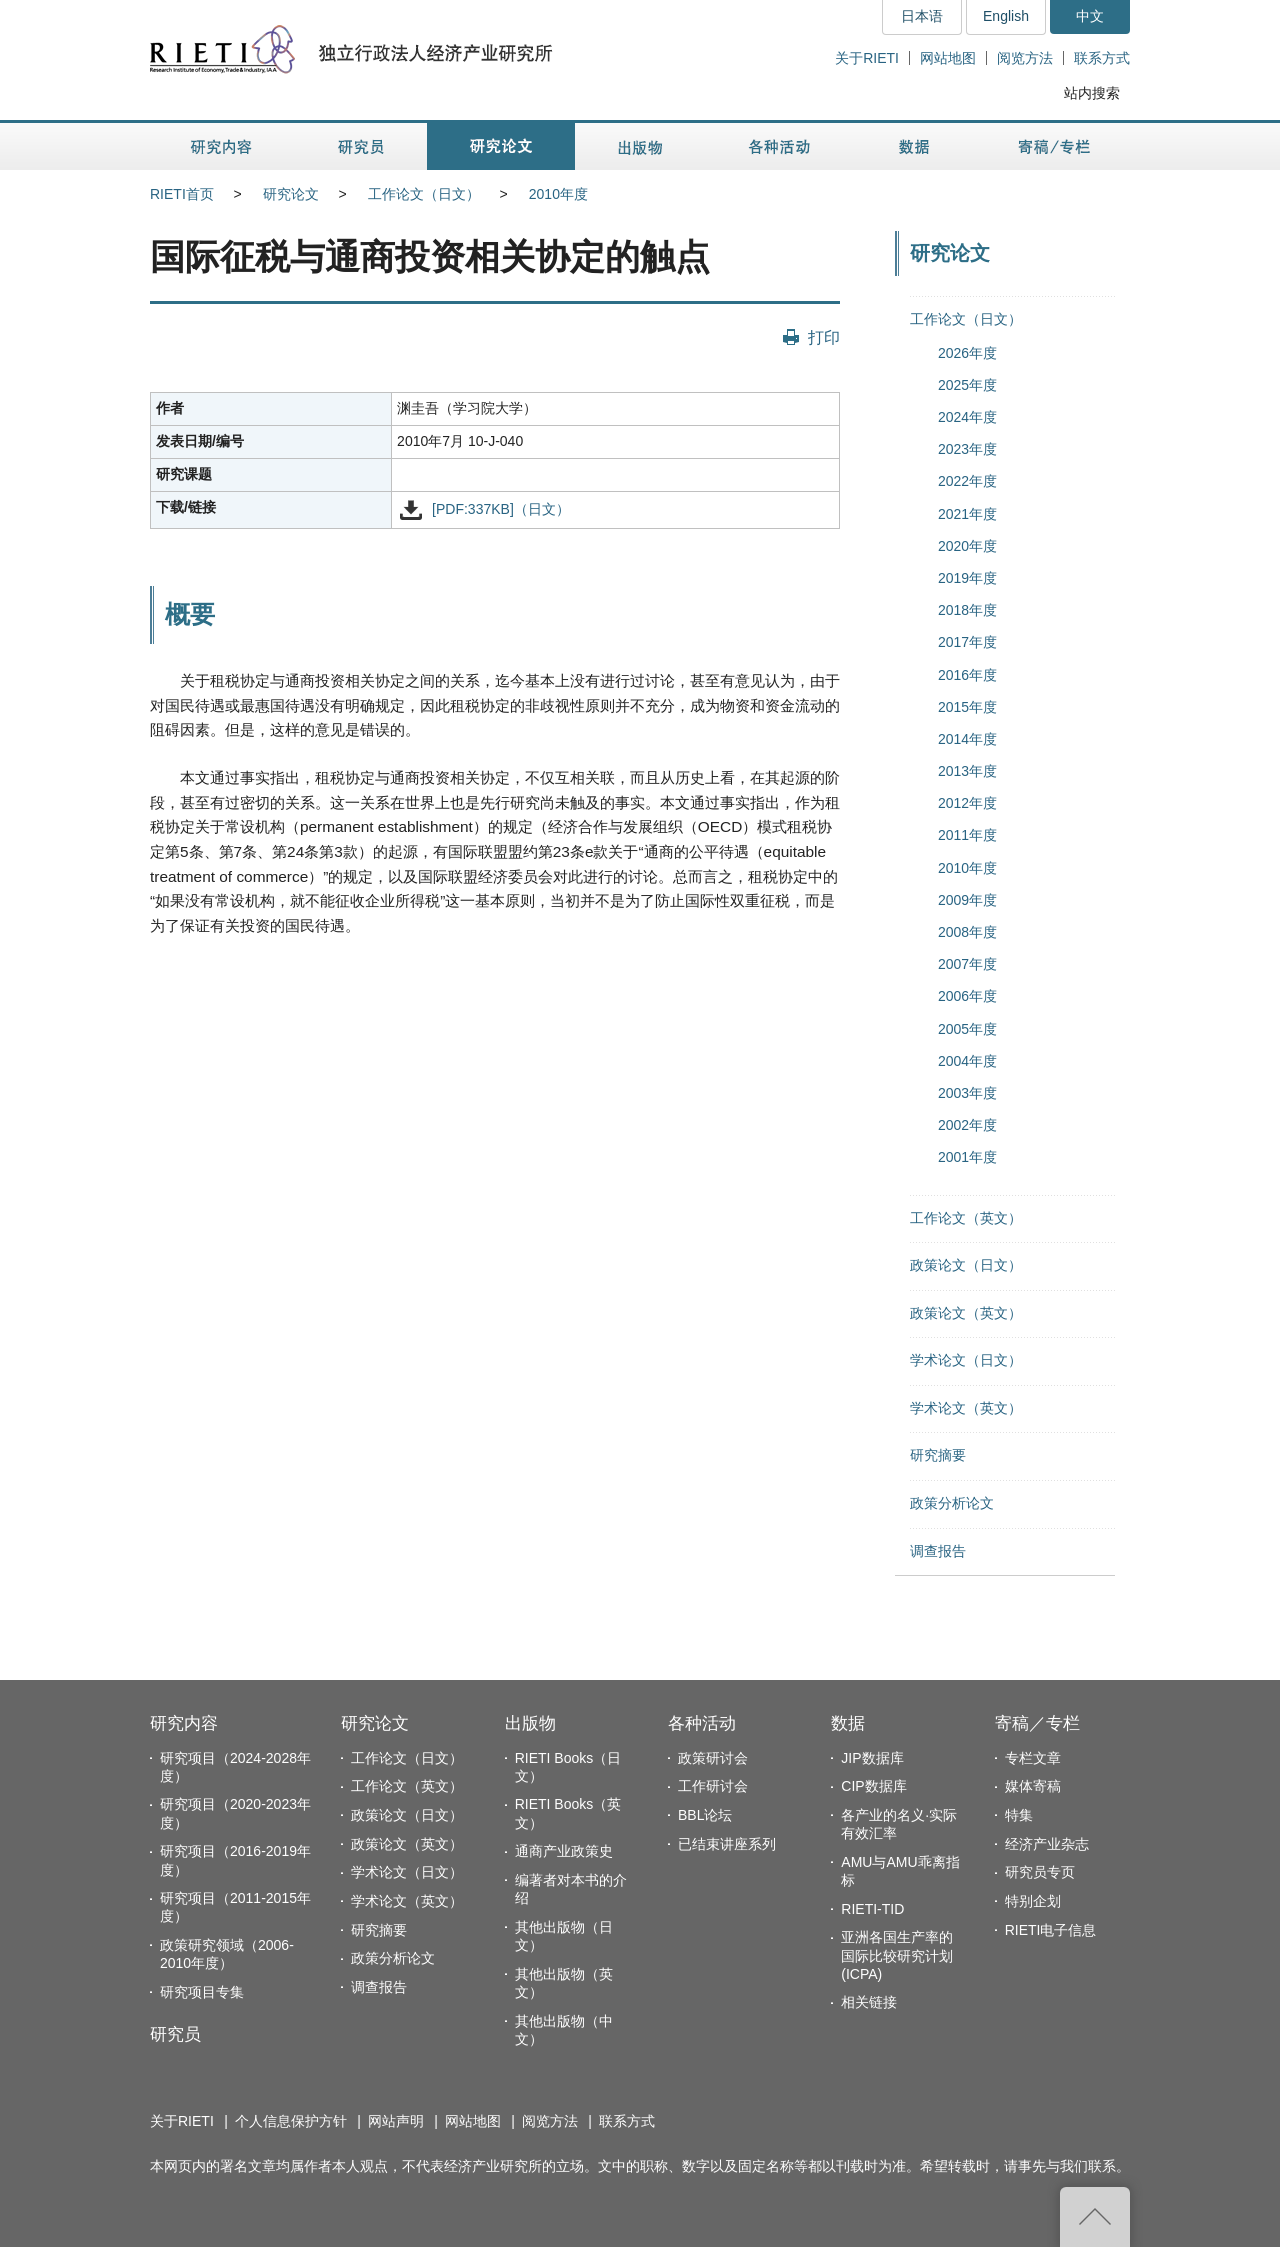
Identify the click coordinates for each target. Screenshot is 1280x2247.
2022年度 (967, 481)
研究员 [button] (361, 146)
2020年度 (967, 546)
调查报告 (938, 1551)
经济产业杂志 (1047, 1844)
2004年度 (967, 1061)
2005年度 (967, 1029)
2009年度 (967, 900)
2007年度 (967, 964)
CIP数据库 (873, 1786)
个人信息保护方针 (291, 2121)
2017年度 (967, 642)
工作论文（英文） (966, 1218)
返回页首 (1095, 2217)
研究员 (175, 2034)
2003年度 (967, 1093)
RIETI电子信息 (1051, 1930)
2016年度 (967, 675)
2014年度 (967, 739)
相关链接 (869, 2002)
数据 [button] (916, 146)
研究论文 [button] (501, 146)
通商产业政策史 (564, 1851)
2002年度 (967, 1125)
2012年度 (967, 803)
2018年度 (967, 610)
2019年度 (967, 578)
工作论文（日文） (424, 194)
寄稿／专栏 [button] (1054, 146)
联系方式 (1102, 58)
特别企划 (1033, 1901)
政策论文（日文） (966, 1265)
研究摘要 (938, 1455)
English (1006, 16)
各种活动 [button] (779, 146)
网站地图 (948, 58)
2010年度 (558, 194)
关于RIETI (867, 58)
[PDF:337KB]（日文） (501, 509)
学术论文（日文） (966, 1360)
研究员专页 (1040, 1872)
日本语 (922, 16)
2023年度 (967, 449)
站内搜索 (1092, 93)
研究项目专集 (202, 1992)
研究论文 (291, 194)
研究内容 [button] (222, 146)
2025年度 (967, 385)
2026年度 (967, 353)
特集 (1019, 1815)
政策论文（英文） (966, 1313)
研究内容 (184, 1723)
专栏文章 (1033, 1758)
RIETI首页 (182, 194)
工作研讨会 (713, 1786)
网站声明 (396, 2121)
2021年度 (967, 514)
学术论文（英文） (966, 1408)
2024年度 (967, 417)
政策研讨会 (713, 1758)
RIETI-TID (872, 1909)
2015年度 (967, 707)
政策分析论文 (952, 1503)
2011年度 (967, 835)
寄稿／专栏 (1037, 1723)
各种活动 (702, 1723)
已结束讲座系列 (727, 1844)
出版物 (530, 1723)
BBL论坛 (705, 1815)
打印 (824, 337)
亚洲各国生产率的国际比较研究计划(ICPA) (897, 1955)
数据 (848, 1723)
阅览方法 (1025, 58)
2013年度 (967, 771)
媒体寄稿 (1033, 1786)
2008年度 (967, 932)
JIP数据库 (872, 1758)
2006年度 (967, 996)
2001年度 (967, 1157)
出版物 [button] (640, 146)
